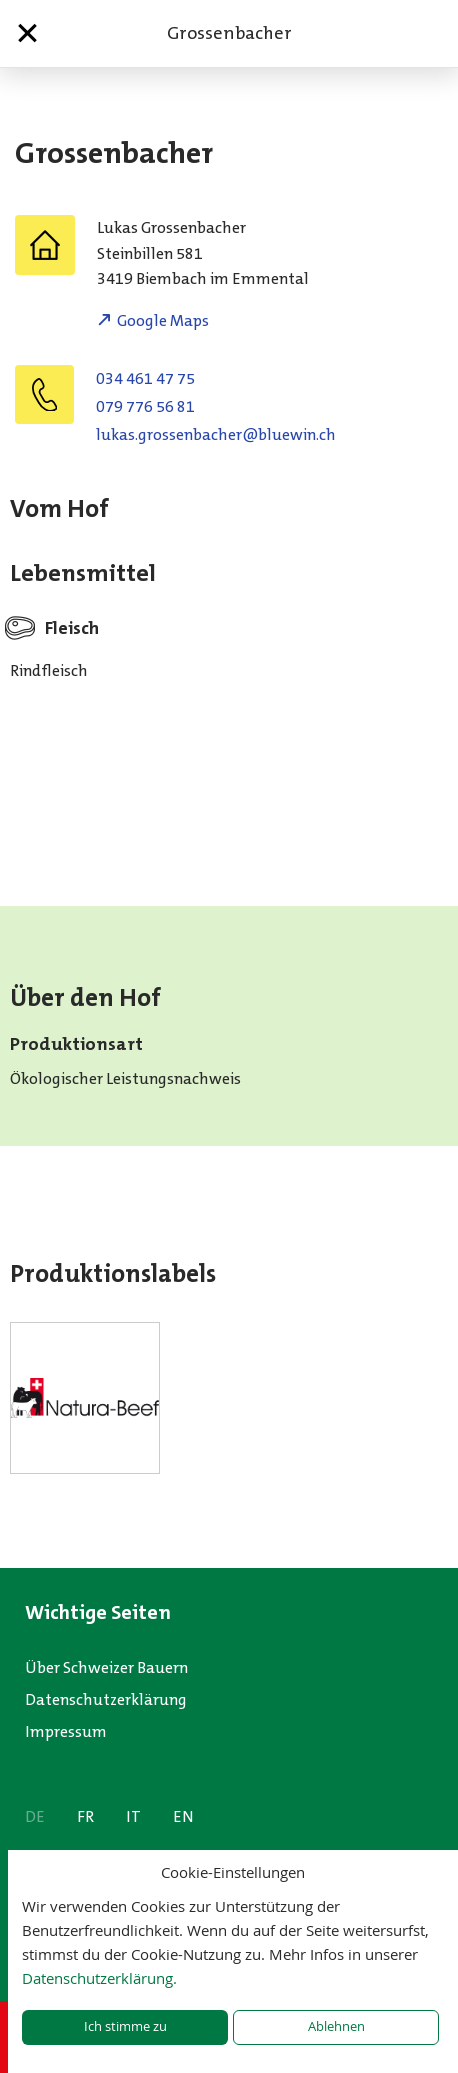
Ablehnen (336, 2026)
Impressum (66, 1731)
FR (85, 1816)
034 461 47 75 (145, 378)
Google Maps (163, 320)
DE (35, 1816)
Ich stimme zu (125, 2026)
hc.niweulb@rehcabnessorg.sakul (216, 434)
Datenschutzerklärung (106, 1699)
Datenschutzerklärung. (99, 1978)
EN (183, 1816)
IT (133, 1816)
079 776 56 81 (145, 406)
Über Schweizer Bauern (106, 1667)
